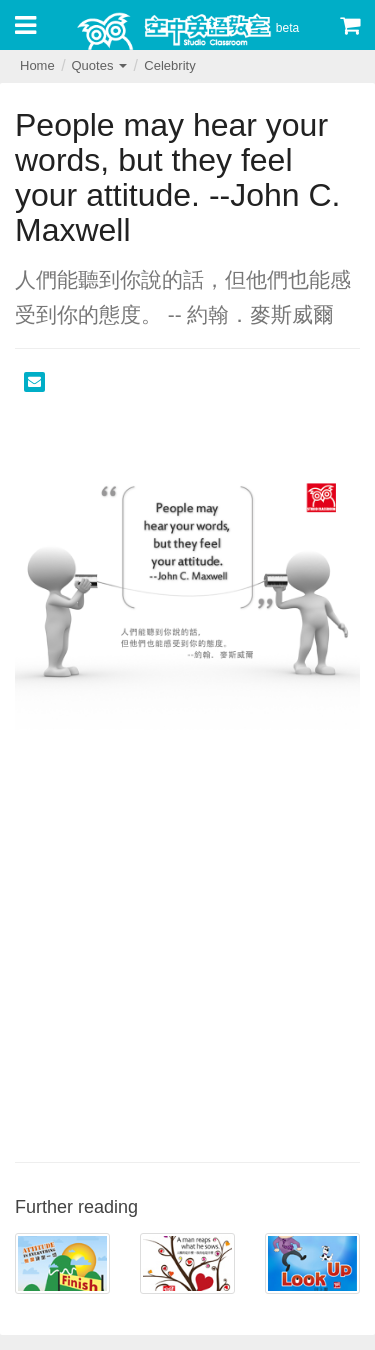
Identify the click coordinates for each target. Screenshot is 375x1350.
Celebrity (169, 65)
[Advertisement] (187, 954)
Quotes (99, 65)
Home (37, 65)
